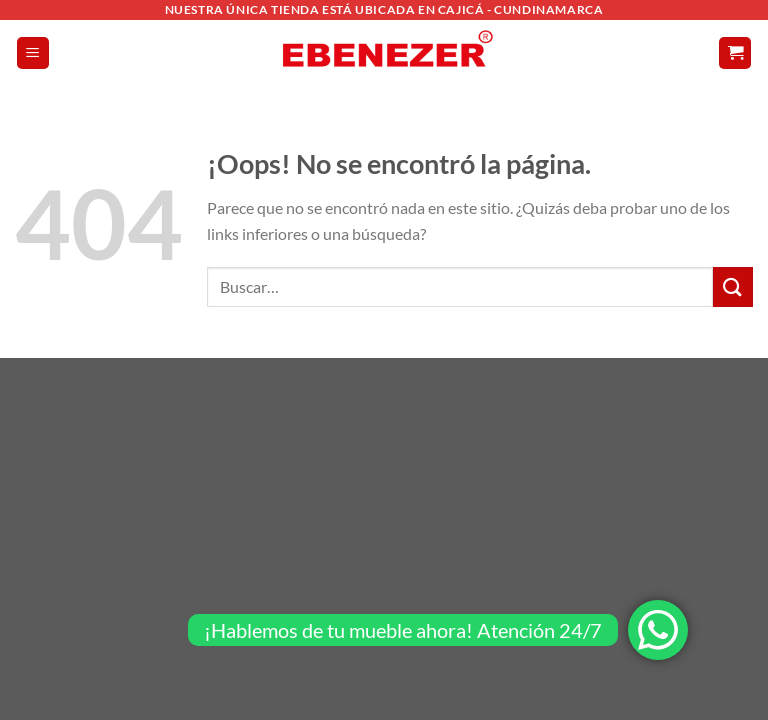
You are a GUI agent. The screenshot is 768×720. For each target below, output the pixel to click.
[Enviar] (733, 286)
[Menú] (33, 53)
